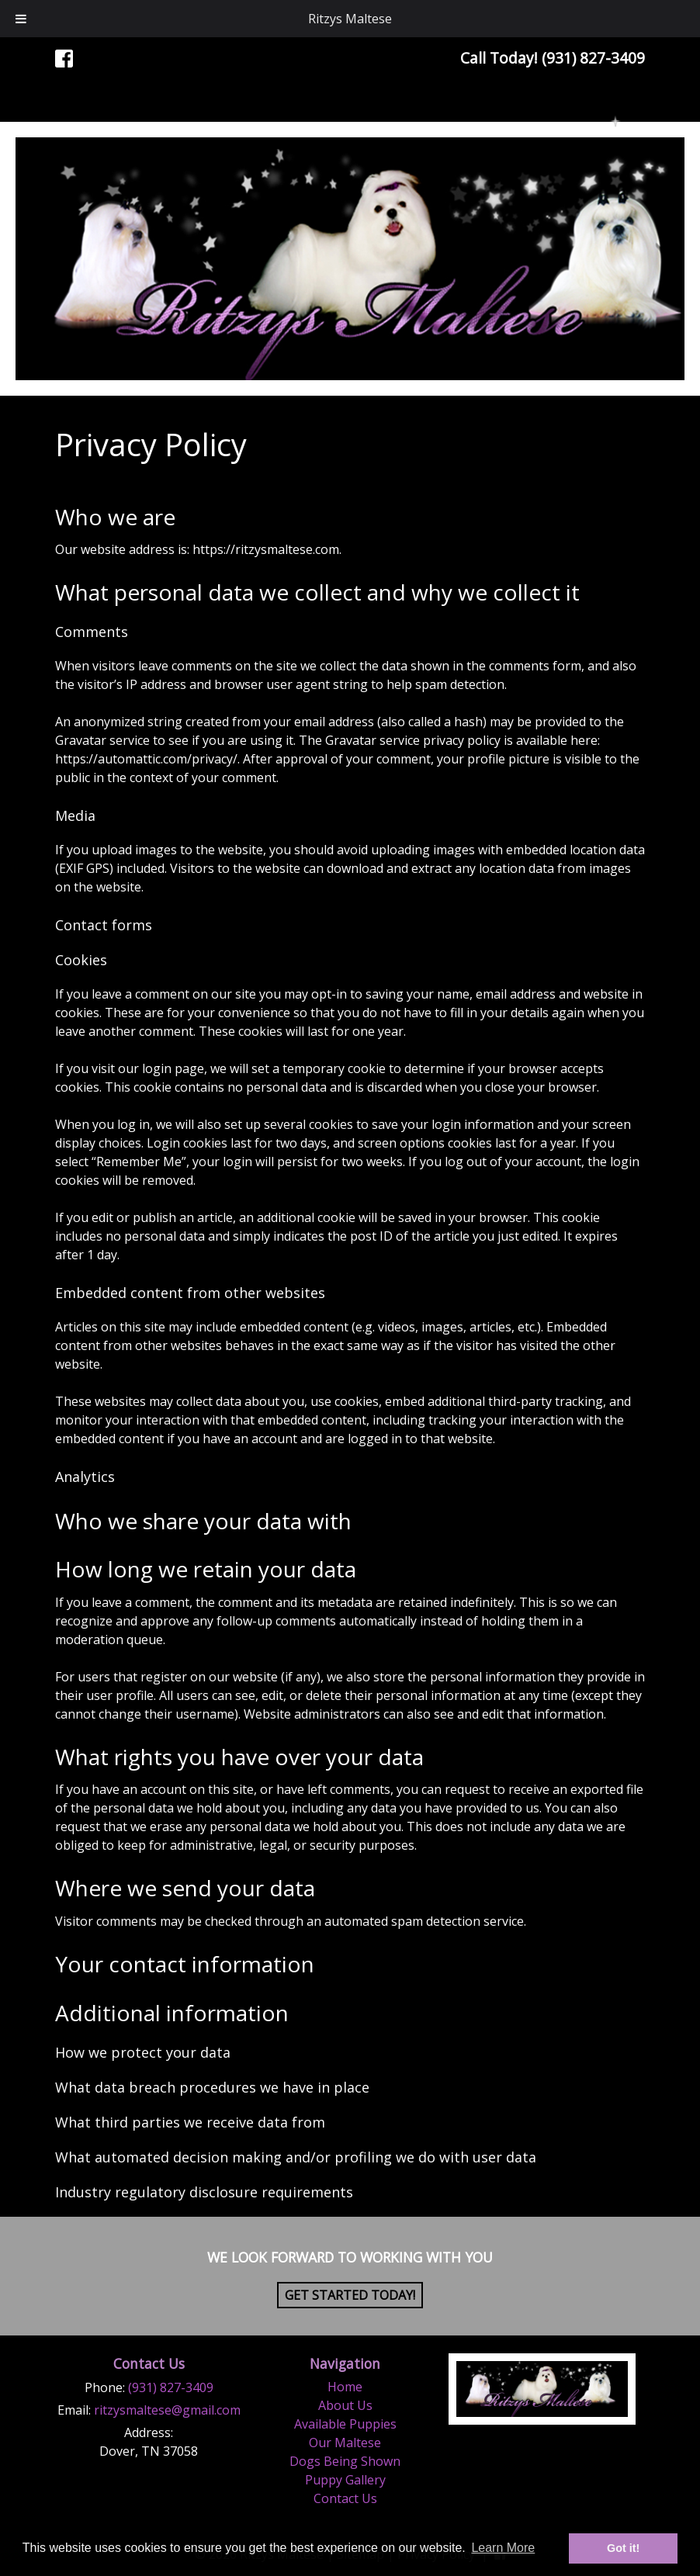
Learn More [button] (503, 2547)
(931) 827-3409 (170, 2387)
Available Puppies (345, 2423)
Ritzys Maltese (350, 18)
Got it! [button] (623, 2548)
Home (344, 2386)
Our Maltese (345, 2442)
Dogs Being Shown (344, 2461)
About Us (345, 2405)
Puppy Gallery (345, 2479)
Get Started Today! (350, 2295)
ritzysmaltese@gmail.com (167, 2409)
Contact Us (345, 2498)
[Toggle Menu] (21, 18)
